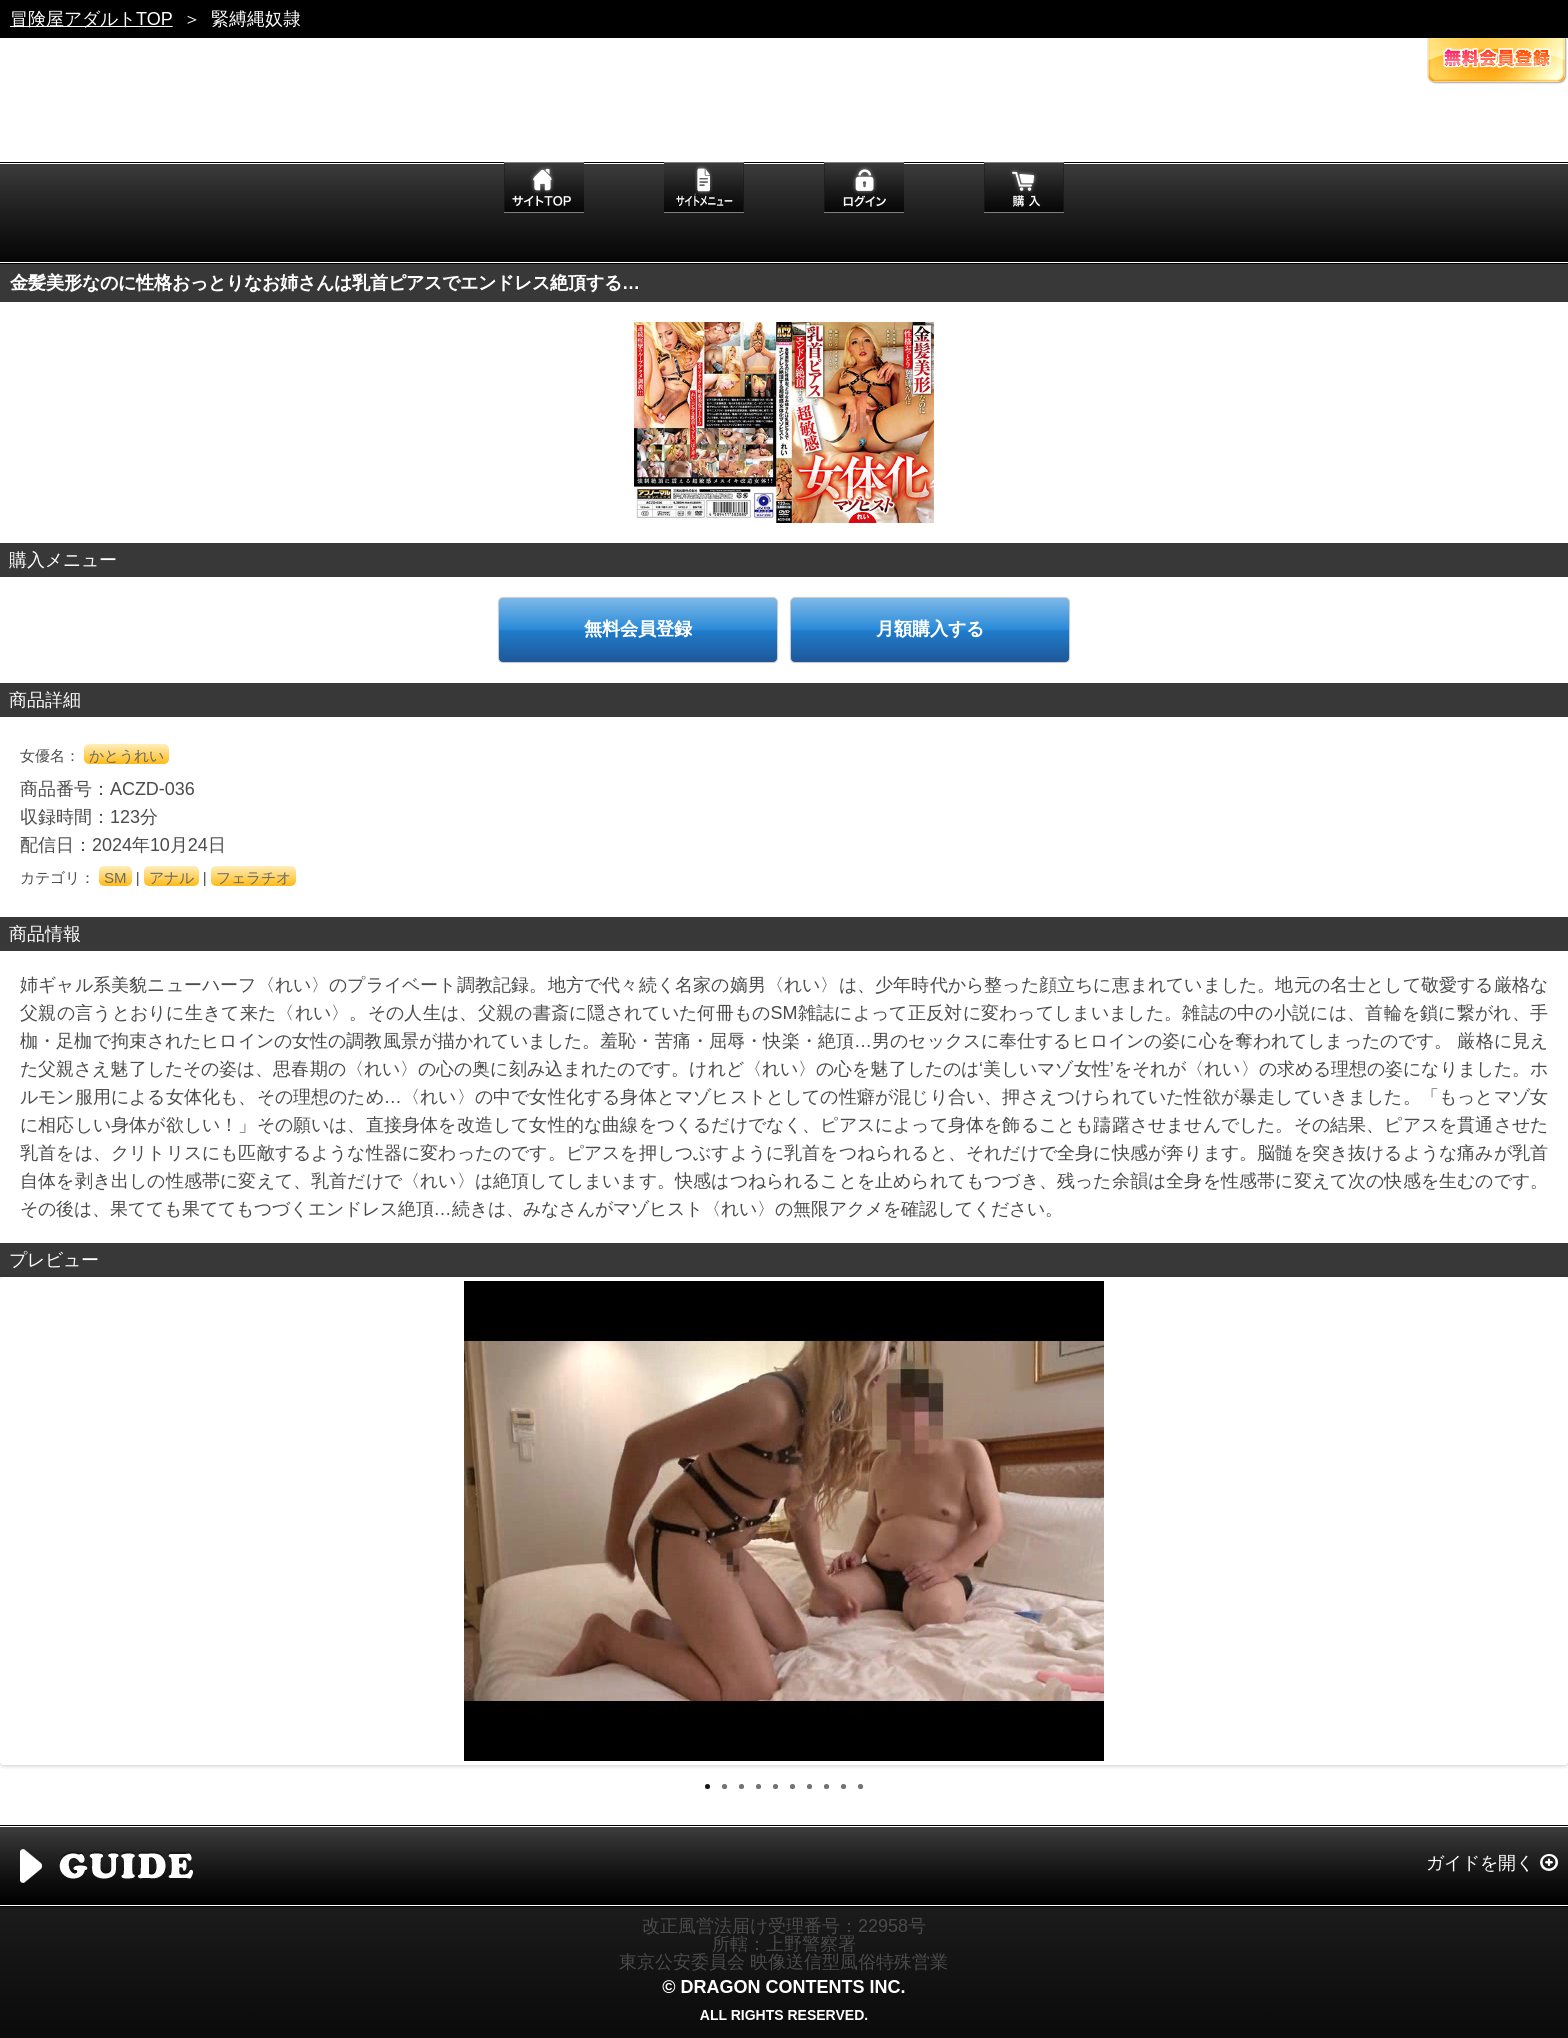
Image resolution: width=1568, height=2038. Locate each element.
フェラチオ (253, 877)
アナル (171, 877)
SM (115, 877)
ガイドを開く (1480, 1863)
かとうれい (126, 755)
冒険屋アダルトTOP (91, 19)
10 (860, 1786)
